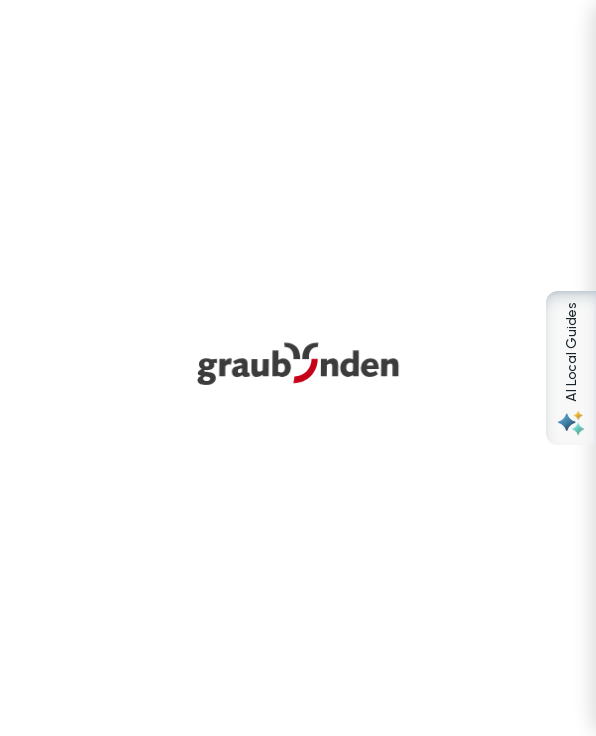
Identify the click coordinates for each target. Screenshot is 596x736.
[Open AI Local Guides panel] (571, 368)
